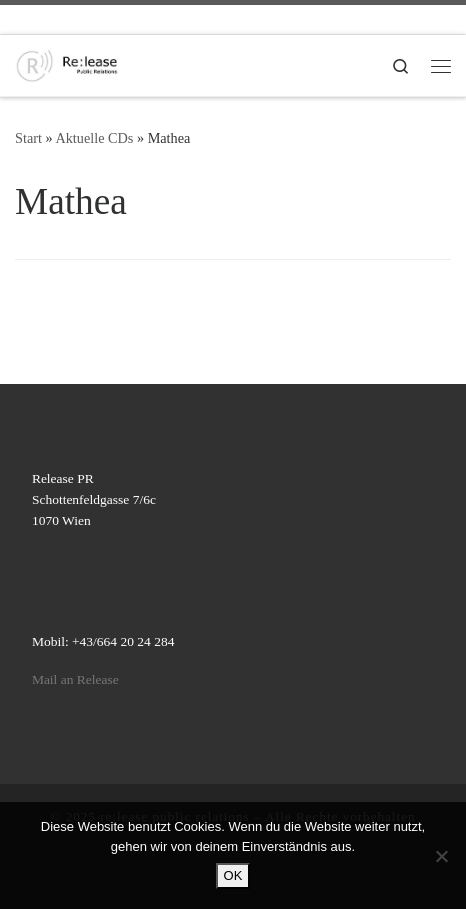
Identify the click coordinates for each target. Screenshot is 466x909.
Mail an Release (75, 679)
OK (233, 875)
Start (28, 138)
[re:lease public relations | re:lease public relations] (67, 63)
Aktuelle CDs (94, 138)
